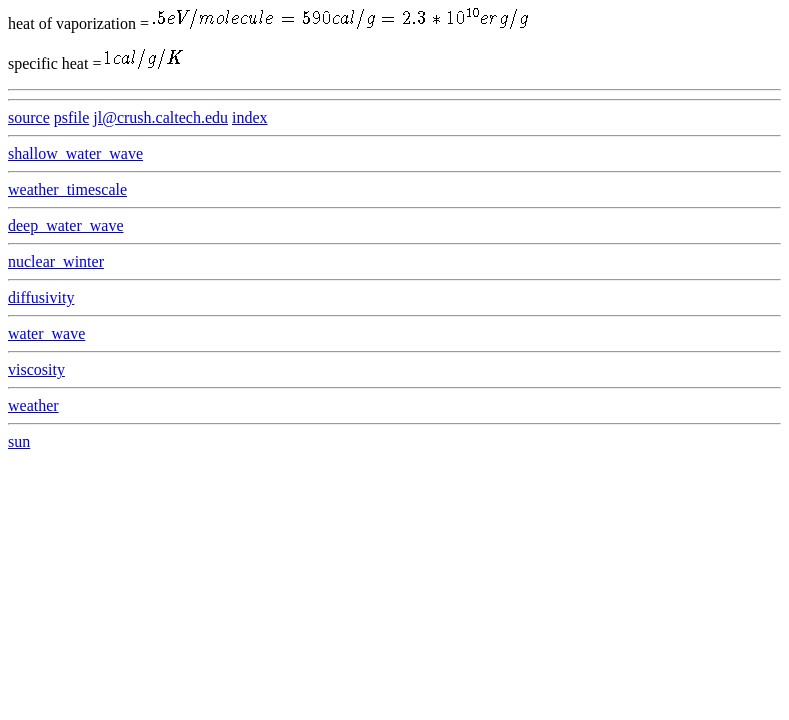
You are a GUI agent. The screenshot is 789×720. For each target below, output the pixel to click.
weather (33, 405)
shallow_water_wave (75, 153)
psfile (72, 117)
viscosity (36, 369)
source (29, 117)
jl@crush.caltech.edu (160, 117)
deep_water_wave (66, 225)
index (250, 117)
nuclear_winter (56, 261)
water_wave (46, 333)
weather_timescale (67, 189)
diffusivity (41, 297)
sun (19, 441)
